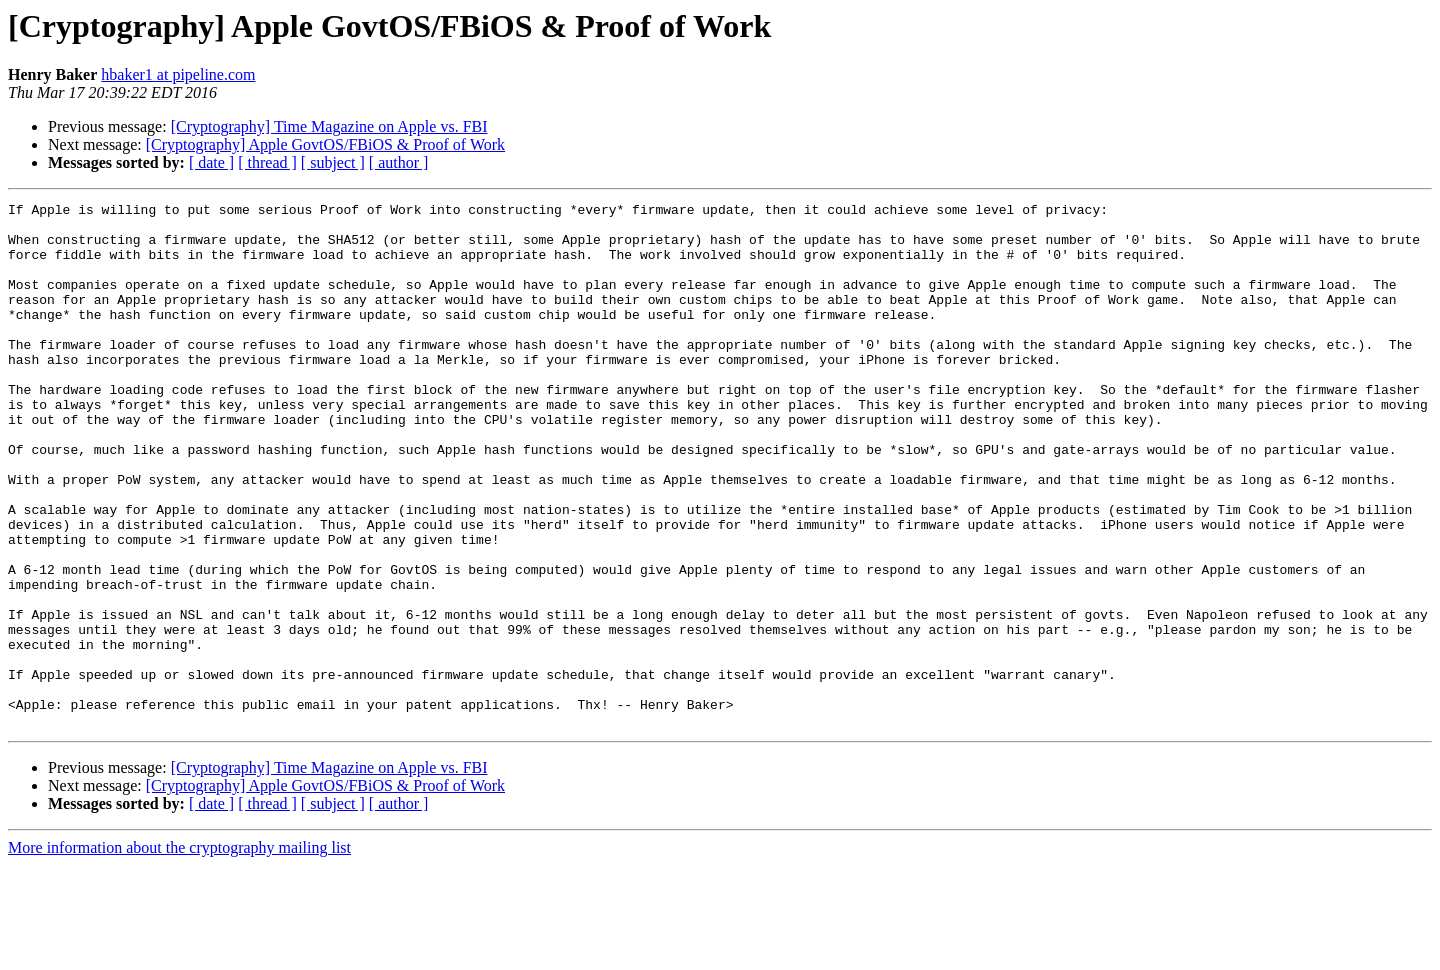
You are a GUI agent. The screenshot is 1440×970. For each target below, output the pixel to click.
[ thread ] (267, 162)
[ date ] (211, 162)
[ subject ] (333, 162)
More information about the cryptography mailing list (179, 952)
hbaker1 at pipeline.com (178, 74)
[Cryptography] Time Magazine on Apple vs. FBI (329, 126)
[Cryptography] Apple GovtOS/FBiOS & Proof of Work (325, 144)
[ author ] (399, 162)
